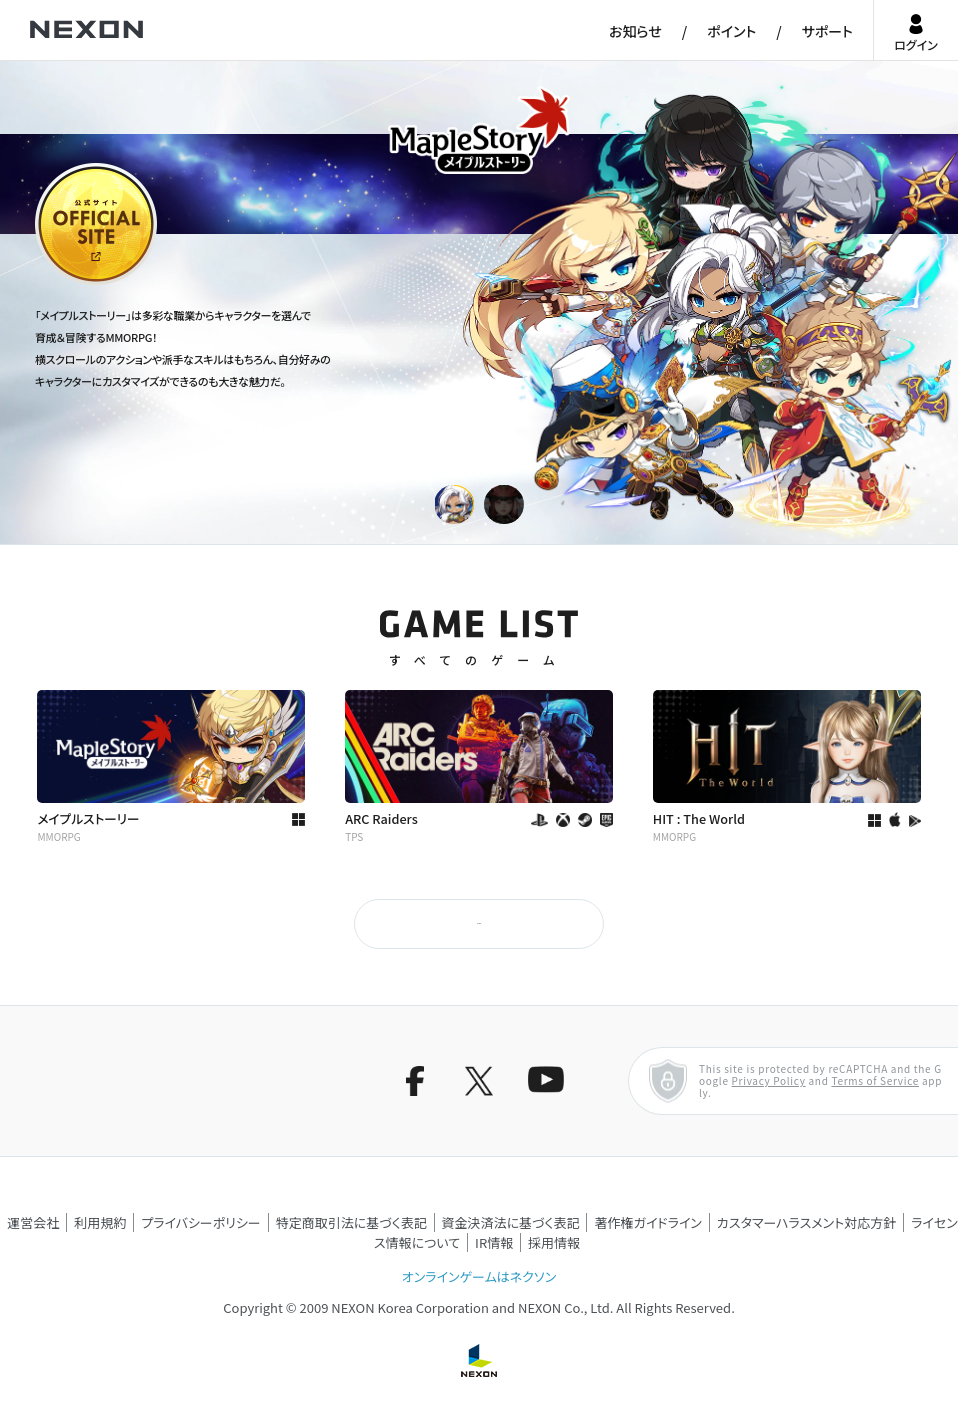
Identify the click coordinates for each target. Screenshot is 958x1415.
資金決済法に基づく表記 (511, 1222)
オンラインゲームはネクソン (479, 1276)
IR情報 (494, 1242)
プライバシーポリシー (201, 1222)
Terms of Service (875, 1080)
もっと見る (478, 924)
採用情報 (554, 1242)
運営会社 (33, 1222)
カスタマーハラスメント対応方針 (806, 1222)
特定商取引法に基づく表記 (351, 1222)
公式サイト (72, 283)
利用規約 (100, 1222)
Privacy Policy (769, 1080)
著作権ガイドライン (647, 1222)
